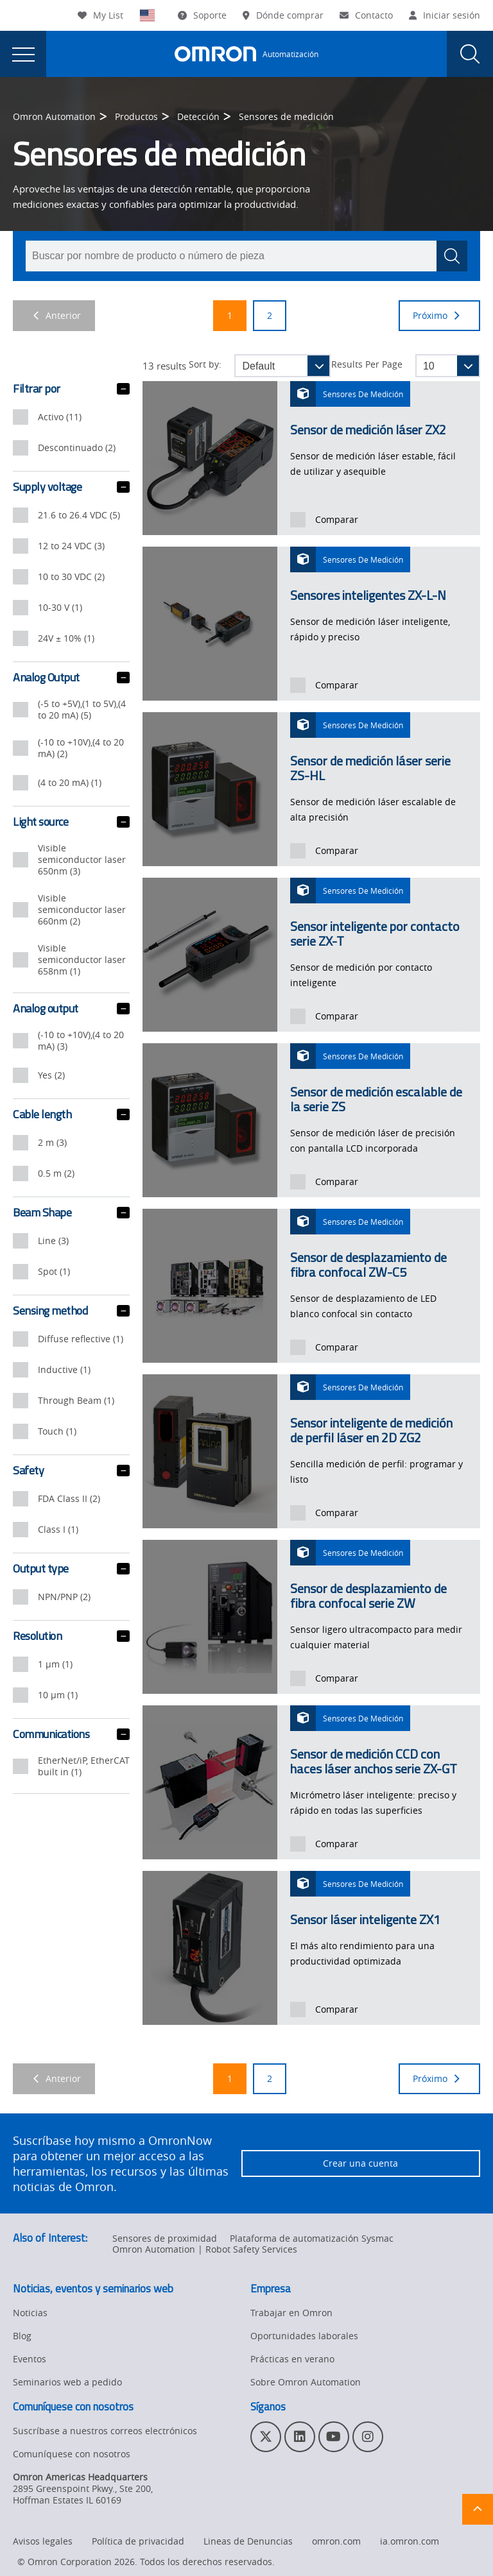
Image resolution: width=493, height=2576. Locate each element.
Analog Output (71, 677)
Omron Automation (54, 116)
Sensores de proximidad (164, 2238)
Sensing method (71, 1310)
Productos (136, 116)
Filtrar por (71, 389)
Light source (71, 822)
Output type (71, 1568)
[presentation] (23, 54)
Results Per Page (366, 364)
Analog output (71, 1008)
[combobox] (246, 256)
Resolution (71, 1636)
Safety (71, 1470)
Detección (198, 116)
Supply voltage (71, 487)
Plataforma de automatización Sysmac (312, 2238)
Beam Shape (71, 1212)
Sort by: (205, 364)
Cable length (71, 1114)
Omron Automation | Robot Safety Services (204, 2249)
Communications (71, 1734)
